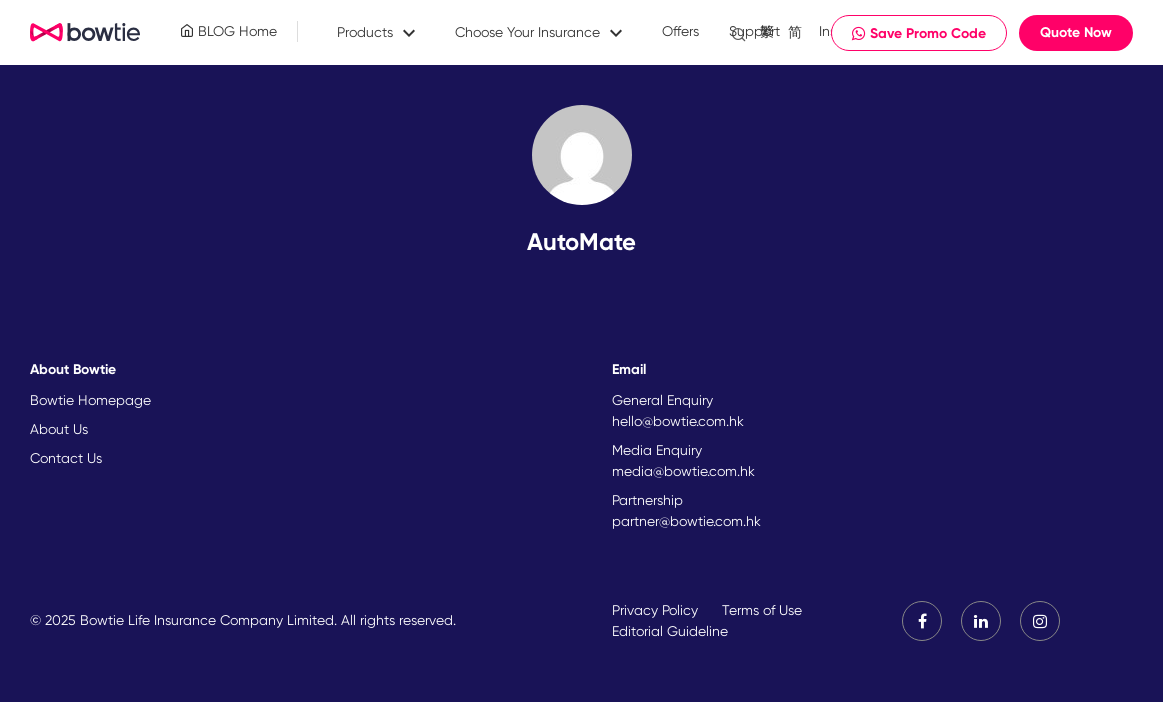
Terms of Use (762, 610)
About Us (59, 429)
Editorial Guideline (670, 631)
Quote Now (1076, 32)
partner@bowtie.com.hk (686, 521)
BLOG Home (228, 31)
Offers (680, 31)
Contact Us (66, 458)
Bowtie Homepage (90, 400)
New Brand (85, 33)
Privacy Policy (655, 610)
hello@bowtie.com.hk (678, 421)
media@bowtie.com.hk (683, 471)
